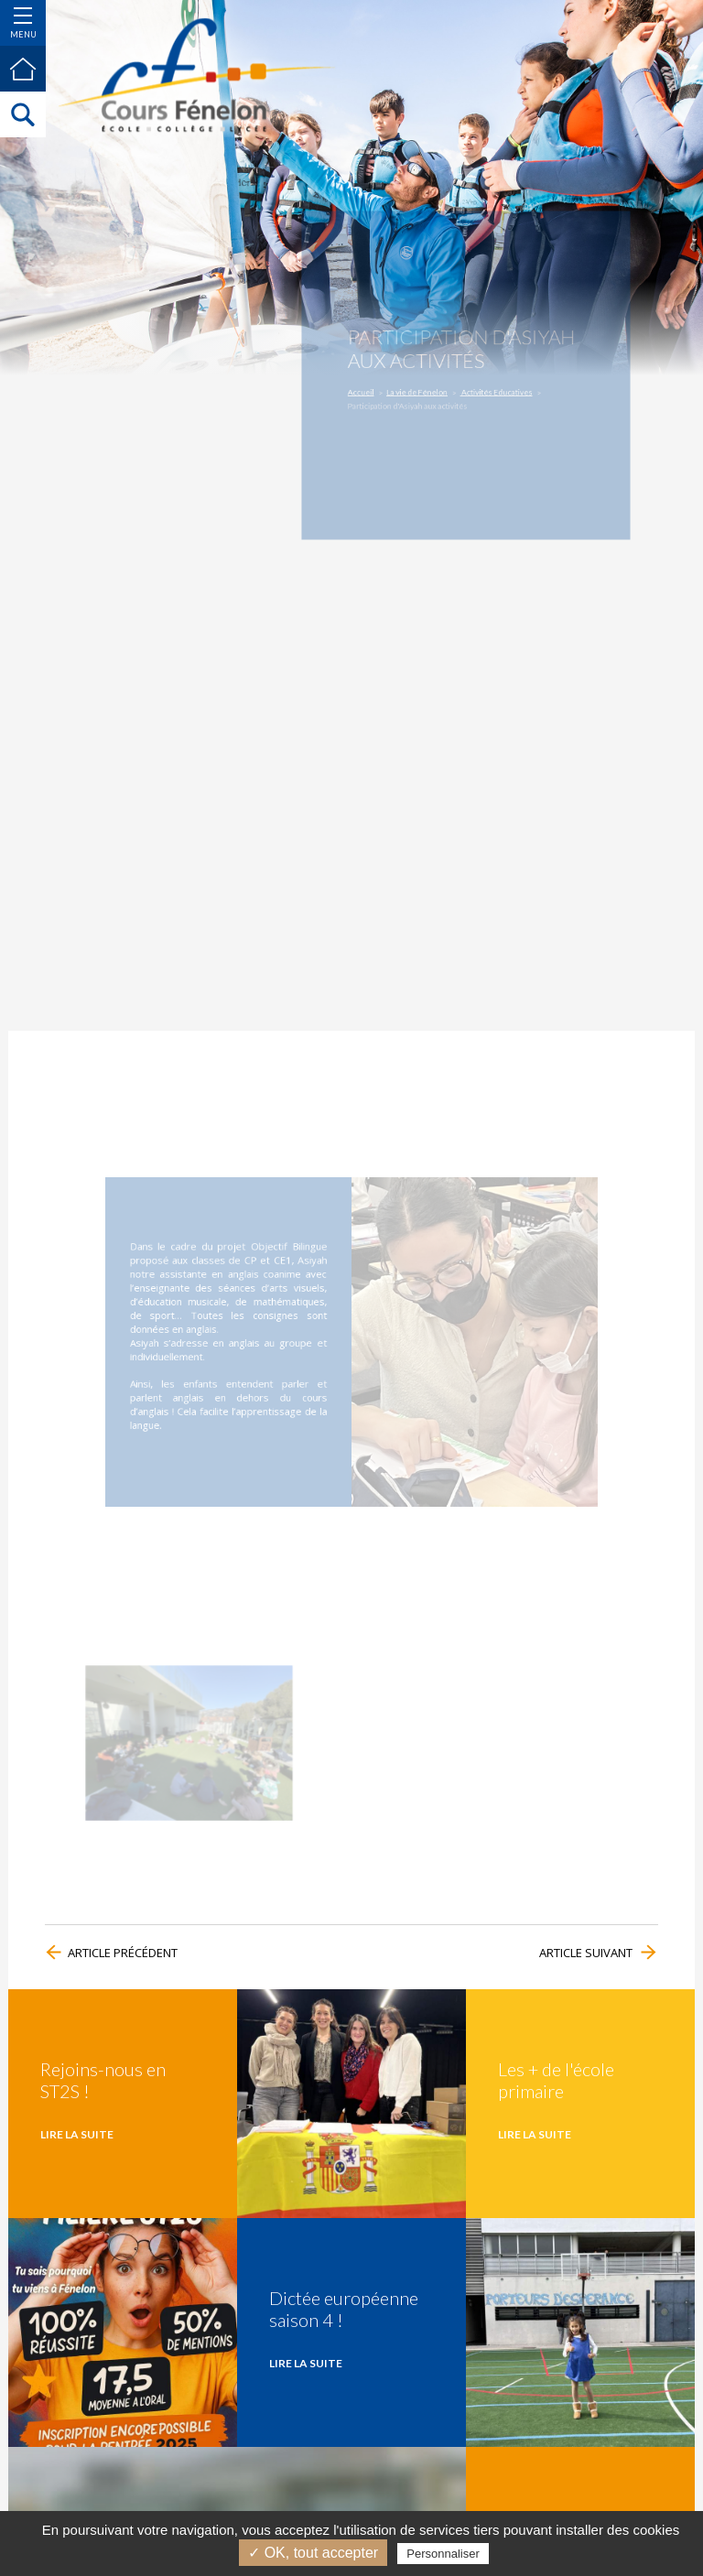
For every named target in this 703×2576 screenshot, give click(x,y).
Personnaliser (443, 2553)
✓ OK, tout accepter (313, 2552)
